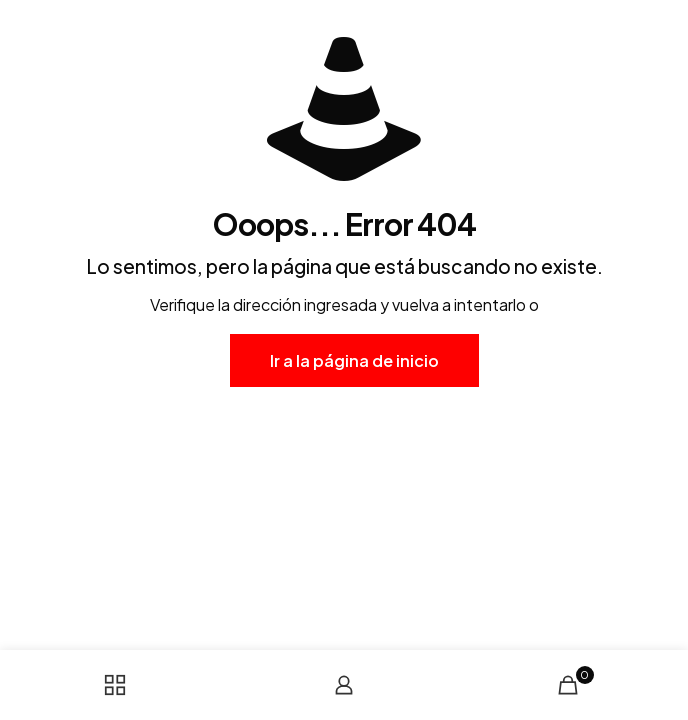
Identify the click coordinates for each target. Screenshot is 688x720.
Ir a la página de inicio (354, 360)
